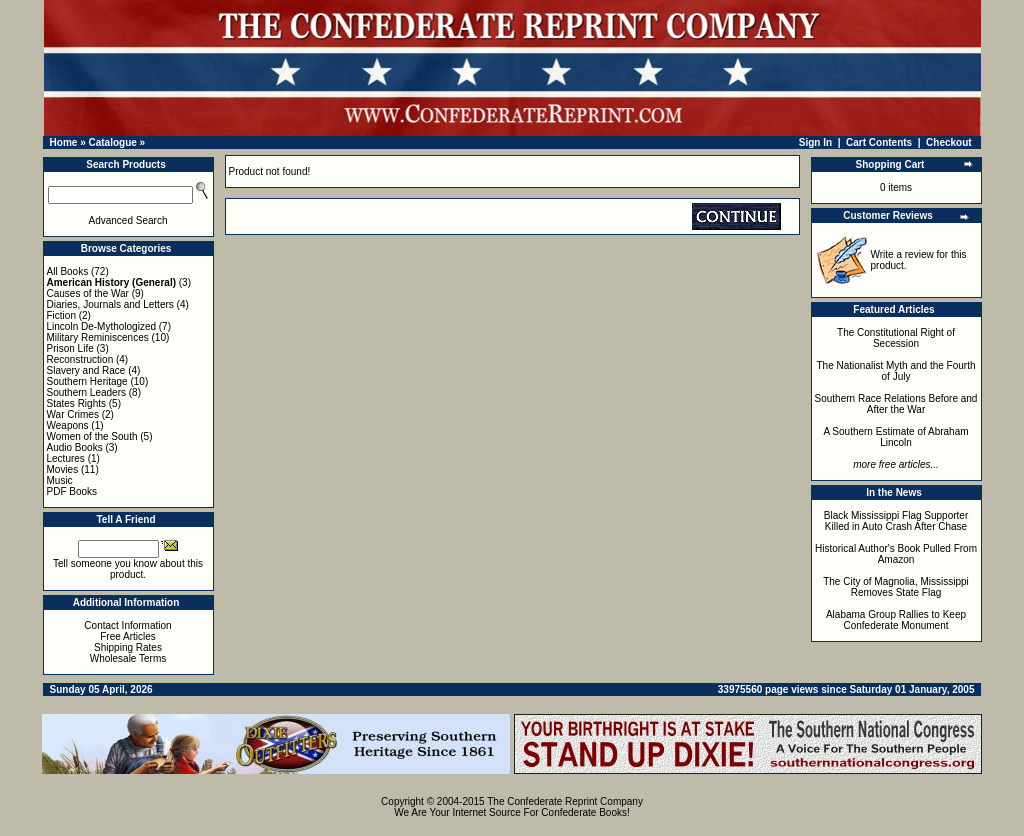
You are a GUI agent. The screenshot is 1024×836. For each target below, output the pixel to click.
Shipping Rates (128, 647)
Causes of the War (88, 293)
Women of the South (92, 436)
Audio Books (75, 447)
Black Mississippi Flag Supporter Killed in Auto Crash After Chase (896, 521)
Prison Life (70, 348)
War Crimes (73, 414)
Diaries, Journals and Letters (110, 304)
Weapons (68, 425)
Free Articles (128, 636)
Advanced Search (128, 220)
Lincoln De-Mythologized (102, 326)
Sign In (815, 142)
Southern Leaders (87, 392)
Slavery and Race (86, 370)
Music (60, 480)
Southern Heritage (87, 381)
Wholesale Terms (128, 658)
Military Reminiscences (98, 337)
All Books (68, 271)
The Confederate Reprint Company (565, 801)
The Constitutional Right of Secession (896, 338)
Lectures (66, 458)
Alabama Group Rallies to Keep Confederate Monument (896, 620)
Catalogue (112, 142)
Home (64, 142)
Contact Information (127, 625)
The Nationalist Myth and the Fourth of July (896, 371)
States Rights (76, 403)
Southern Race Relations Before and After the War (896, 404)
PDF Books (72, 491)
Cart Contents (879, 142)
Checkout (949, 142)
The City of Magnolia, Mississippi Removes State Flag (896, 587)
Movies (63, 469)
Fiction (61, 315)
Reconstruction (80, 359)
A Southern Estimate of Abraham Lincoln (895, 437)
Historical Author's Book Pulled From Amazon (896, 554)
